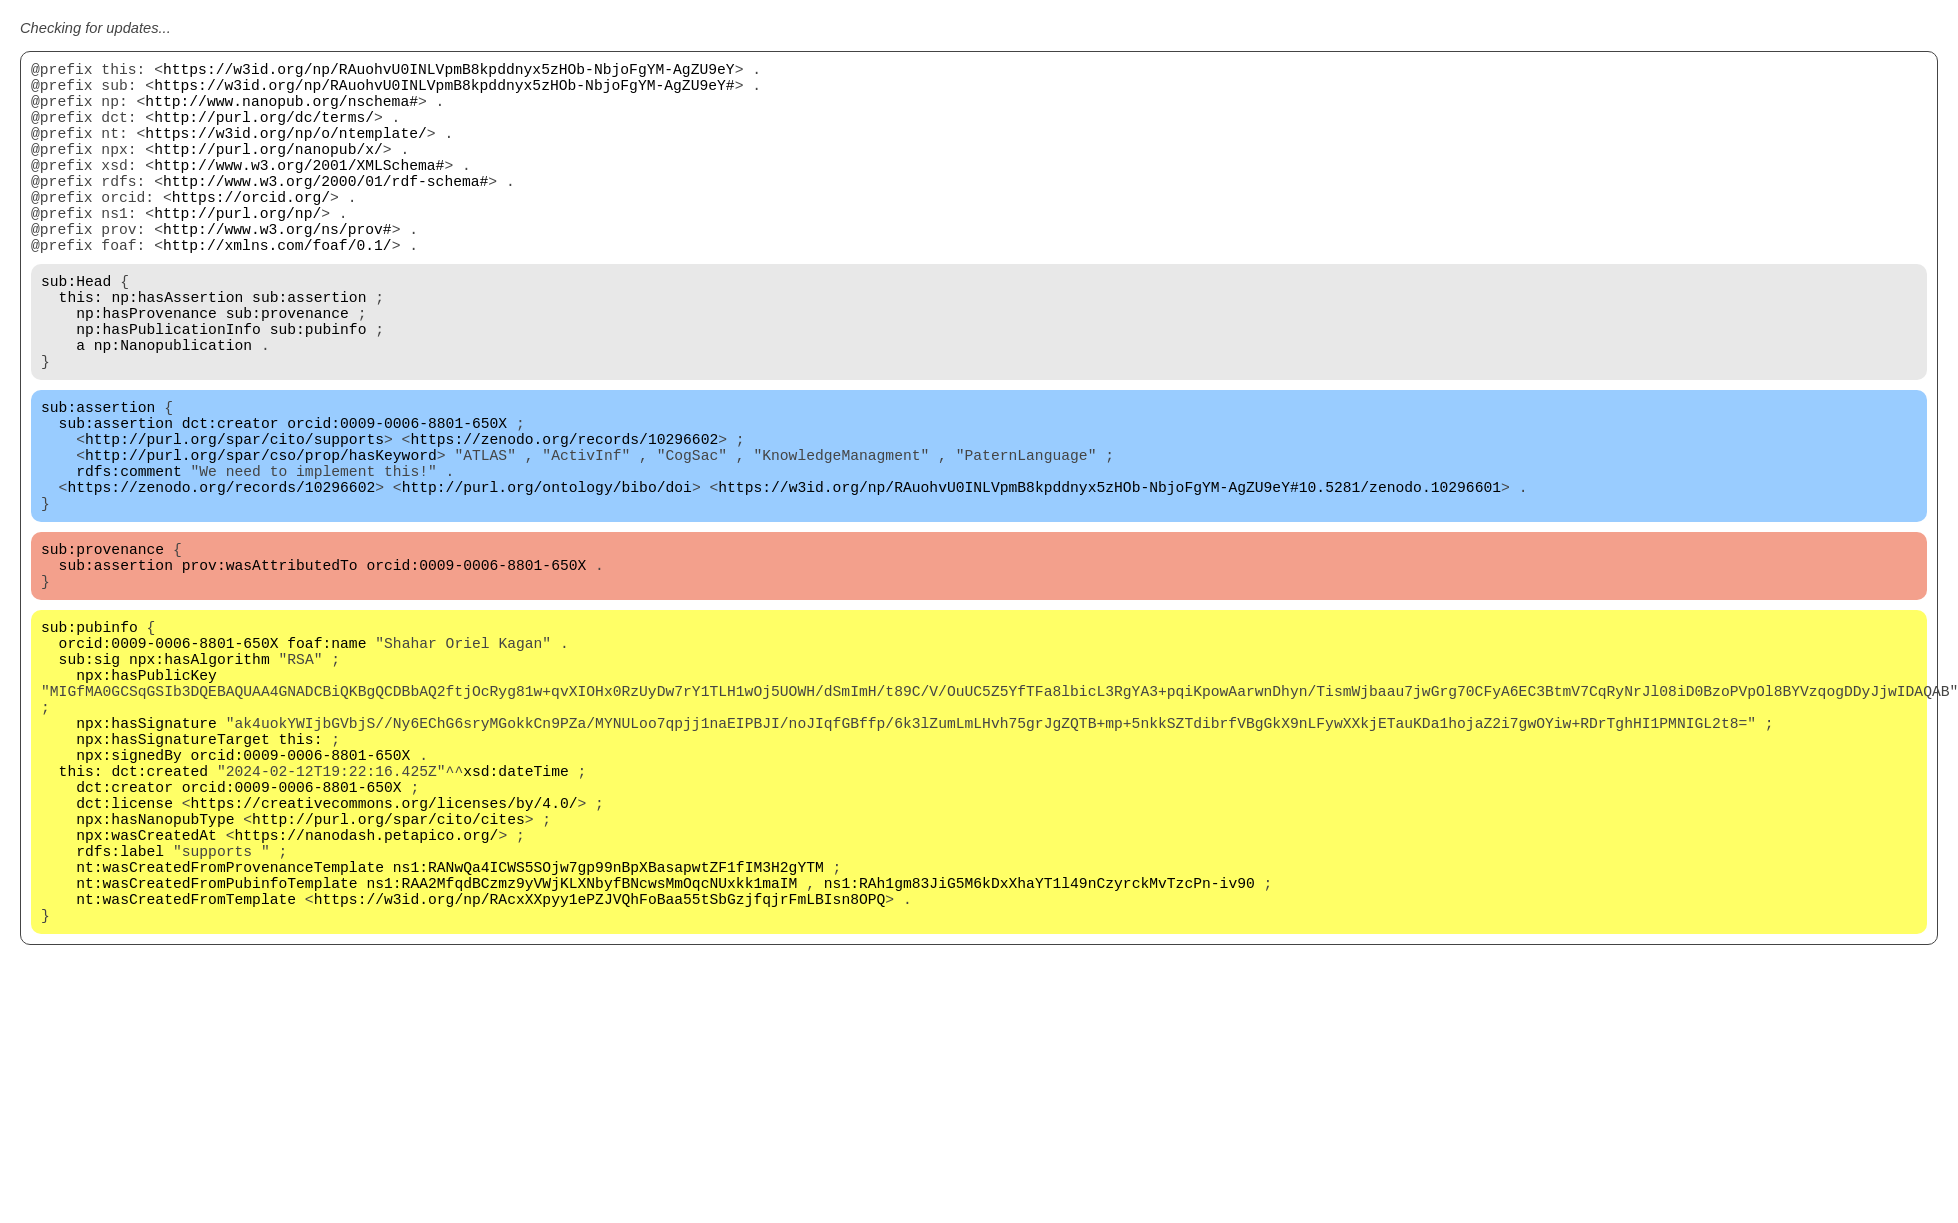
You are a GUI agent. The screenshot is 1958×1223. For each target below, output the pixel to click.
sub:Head (76, 332)
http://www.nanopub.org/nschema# (281, 112)
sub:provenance (287, 372)
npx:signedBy (129, 902)
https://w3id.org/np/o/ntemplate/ (285, 152)
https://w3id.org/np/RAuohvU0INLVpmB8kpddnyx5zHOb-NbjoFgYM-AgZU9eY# (444, 92)
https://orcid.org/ (251, 232)
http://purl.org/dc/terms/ (264, 132)
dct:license (124, 962)
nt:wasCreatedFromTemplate (186, 1082)
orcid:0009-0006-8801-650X (397, 502)
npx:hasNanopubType (155, 982)
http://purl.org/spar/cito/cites (388, 982)
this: (81, 352)
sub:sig (90, 782)
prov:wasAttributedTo (270, 672)
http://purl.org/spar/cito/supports (234, 522)
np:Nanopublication (173, 412)
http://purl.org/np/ (237, 252)
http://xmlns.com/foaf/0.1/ (277, 292)
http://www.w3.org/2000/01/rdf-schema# (325, 212)
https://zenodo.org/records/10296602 (564, 522)
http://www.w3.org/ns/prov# (277, 272)
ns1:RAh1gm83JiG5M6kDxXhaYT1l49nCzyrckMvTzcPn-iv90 (1039, 1062)
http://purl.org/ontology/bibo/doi (547, 582)
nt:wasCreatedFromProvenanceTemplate (230, 1042)
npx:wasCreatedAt (146, 1002)
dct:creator (230, 502)
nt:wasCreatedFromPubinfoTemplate (216, 1062)
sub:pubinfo (318, 392)
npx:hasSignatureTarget (172, 882)
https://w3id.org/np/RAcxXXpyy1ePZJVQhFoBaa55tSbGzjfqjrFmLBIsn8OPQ (600, 1082)
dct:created (159, 922)
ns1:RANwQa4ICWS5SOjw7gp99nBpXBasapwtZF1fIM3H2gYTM (608, 1042)
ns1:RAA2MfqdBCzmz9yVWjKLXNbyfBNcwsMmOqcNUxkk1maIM (581, 1062)
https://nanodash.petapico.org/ (366, 1002)
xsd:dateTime (516, 922)
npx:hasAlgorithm (199, 782)
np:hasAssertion (177, 352)
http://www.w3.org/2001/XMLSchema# (299, 192)
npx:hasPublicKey (146, 802)
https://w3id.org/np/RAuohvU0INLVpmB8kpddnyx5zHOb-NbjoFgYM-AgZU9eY (449, 72)
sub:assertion (309, 352)
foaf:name (326, 762)
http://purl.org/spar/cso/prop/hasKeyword (261, 542)
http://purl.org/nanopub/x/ (268, 172)
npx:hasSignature (146, 862)
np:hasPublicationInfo (168, 392)
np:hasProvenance (146, 372)
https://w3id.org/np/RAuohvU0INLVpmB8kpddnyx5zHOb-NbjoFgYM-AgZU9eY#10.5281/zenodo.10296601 (1109, 582)
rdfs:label (120, 1022)
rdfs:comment (129, 562)
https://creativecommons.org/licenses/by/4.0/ (384, 962)
